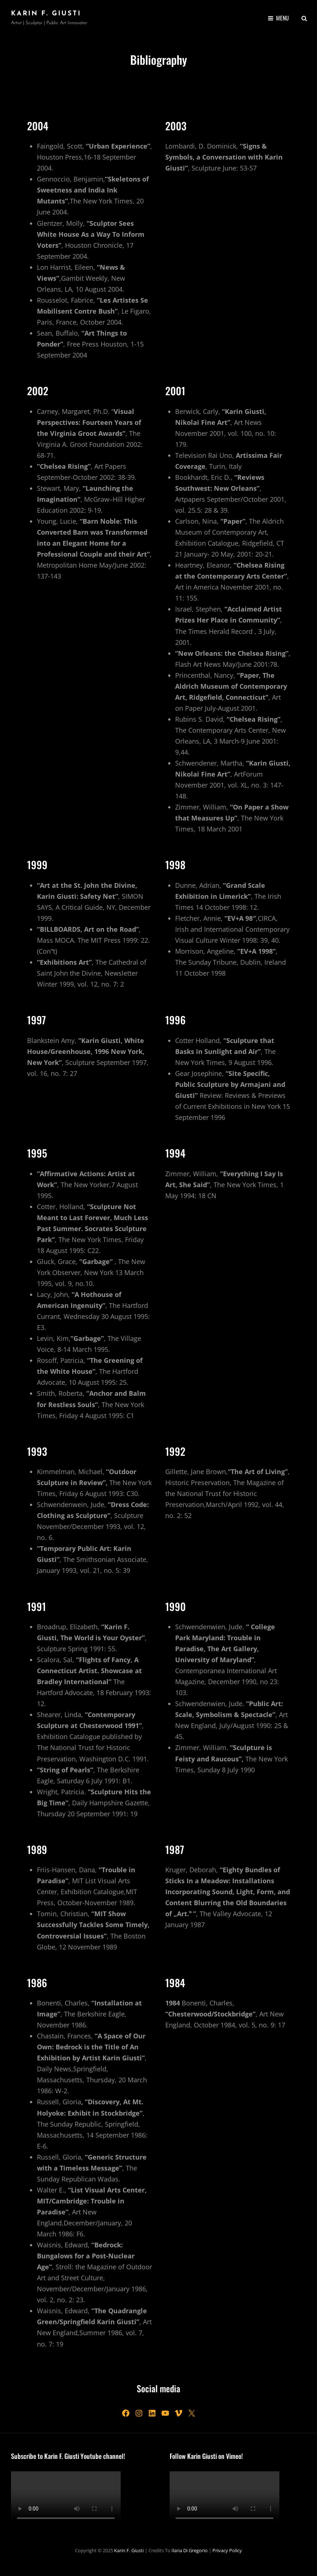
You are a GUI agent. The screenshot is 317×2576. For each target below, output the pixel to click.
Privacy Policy (227, 2550)
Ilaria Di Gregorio (189, 2550)
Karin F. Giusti (46, 13)
